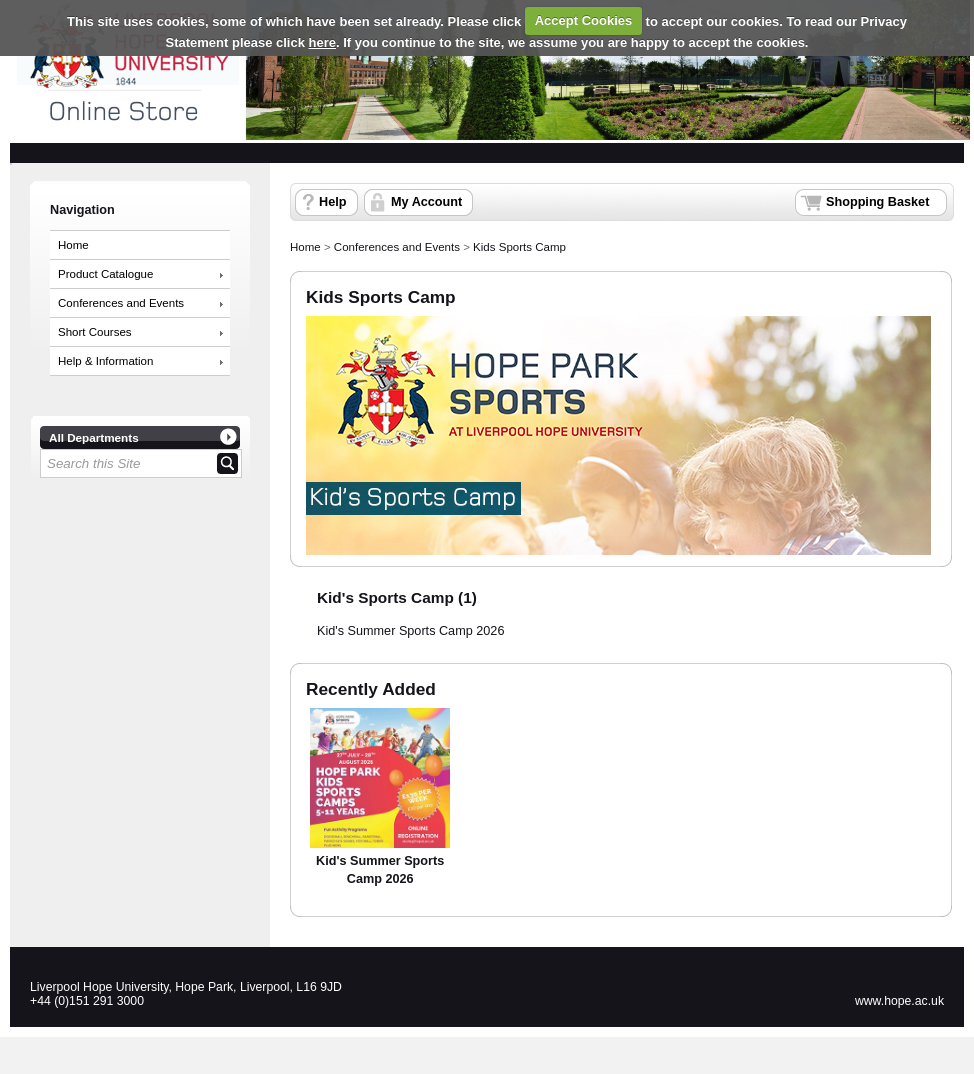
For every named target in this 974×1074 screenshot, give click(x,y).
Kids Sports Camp (519, 247)
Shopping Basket (877, 202)
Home (73, 245)
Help (332, 202)
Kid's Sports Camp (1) (397, 597)
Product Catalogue (105, 274)
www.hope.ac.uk (899, 1001)
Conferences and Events (121, 303)
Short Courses (95, 332)
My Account (426, 202)
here (322, 42)
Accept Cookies (584, 20)
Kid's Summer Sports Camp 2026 (410, 631)
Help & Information (105, 361)
